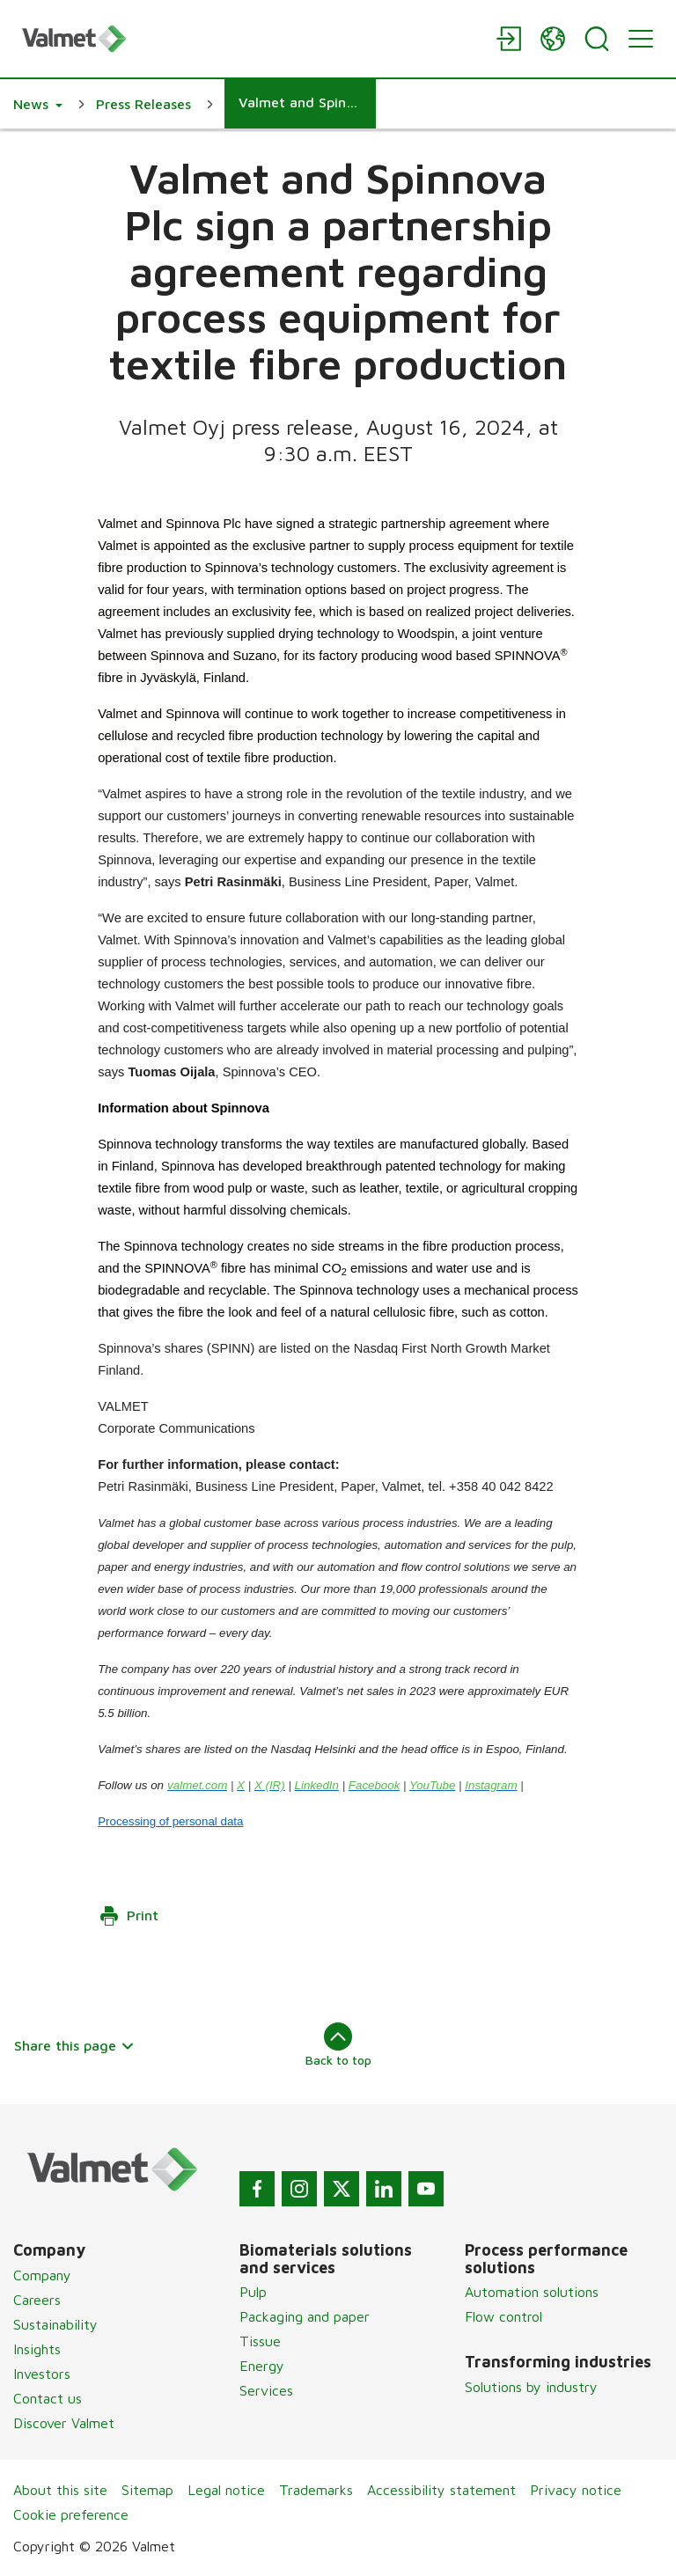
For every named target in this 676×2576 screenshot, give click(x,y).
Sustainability (55, 2324)
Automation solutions (532, 2292)
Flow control (503, 2316)
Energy (261, 2366)
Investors (41, 2374)
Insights (37, 2349)
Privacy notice (575, 2490)
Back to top (338, 2044)
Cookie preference (71, 2514)
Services (266, 2390)
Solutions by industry (531, 2387)
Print (128, 1915)
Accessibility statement (441, 2490)
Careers (37, 2300)
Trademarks (316, 2490)
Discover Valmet (63, 2423)
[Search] (597, 39)
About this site (60, 2490)
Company (42, 2275)
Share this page (74, 2045)
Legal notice (226, 2490)
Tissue (260, 2341)
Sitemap (147, 2490)
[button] (37, 104)
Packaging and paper (304, 2316)
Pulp (253, 2292)
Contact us (47, 2398)
